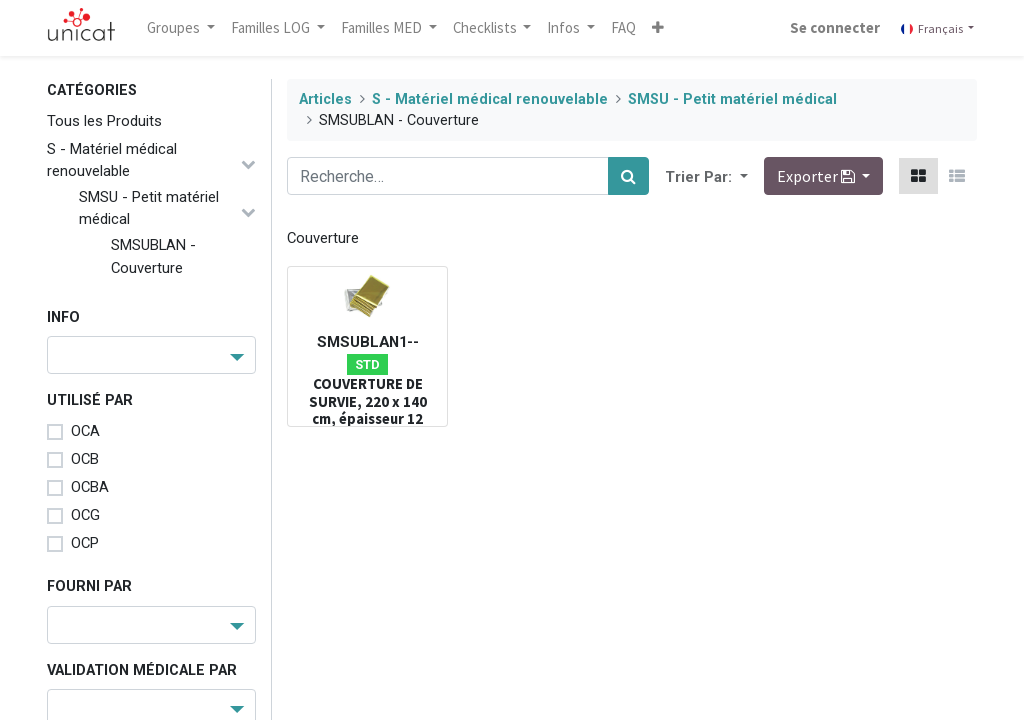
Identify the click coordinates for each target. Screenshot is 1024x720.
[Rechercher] (628, 176)
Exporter (817, 176)
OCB (85, 459)
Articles (325, 99)
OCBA (90, 487)
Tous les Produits (104, 121)
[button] (660, 28)
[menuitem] (625, 28)
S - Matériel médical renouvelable (112, 160)
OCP (85, 543)
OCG (85, 515)
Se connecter (834, 27)
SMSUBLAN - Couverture (153, 256)
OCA (85, 431)
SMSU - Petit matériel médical (149, 208)
